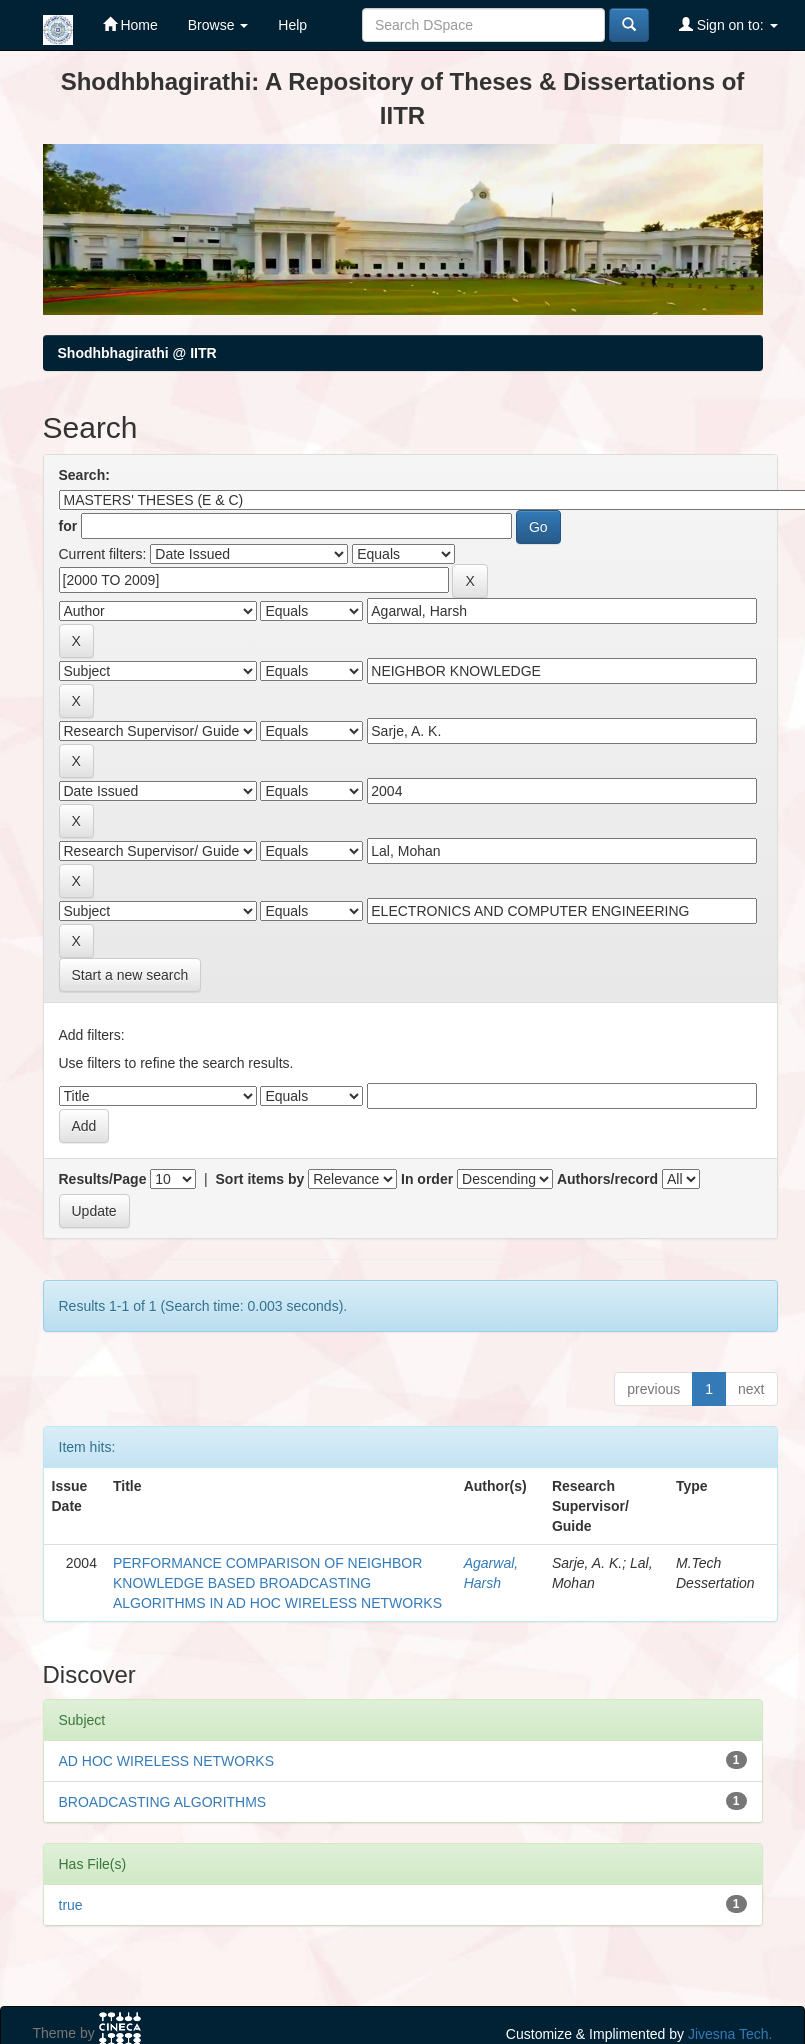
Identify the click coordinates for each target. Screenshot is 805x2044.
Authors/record (607, 1179)
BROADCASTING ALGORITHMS (163, 1802)
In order (427, 1179)
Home (130, 24)
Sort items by (260, 1179)
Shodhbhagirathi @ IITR (137, 353)
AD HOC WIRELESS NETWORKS (166, 1761)
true (71, 1905)
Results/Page (103, 1179)
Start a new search (130, 975)
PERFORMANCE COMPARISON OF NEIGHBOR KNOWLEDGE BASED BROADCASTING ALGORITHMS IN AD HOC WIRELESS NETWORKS (277, 1583)
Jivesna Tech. (730, 2034)
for (68, 526)
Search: (84, 475)
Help (292, 25)
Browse (218, 25)
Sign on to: (728, 24)
